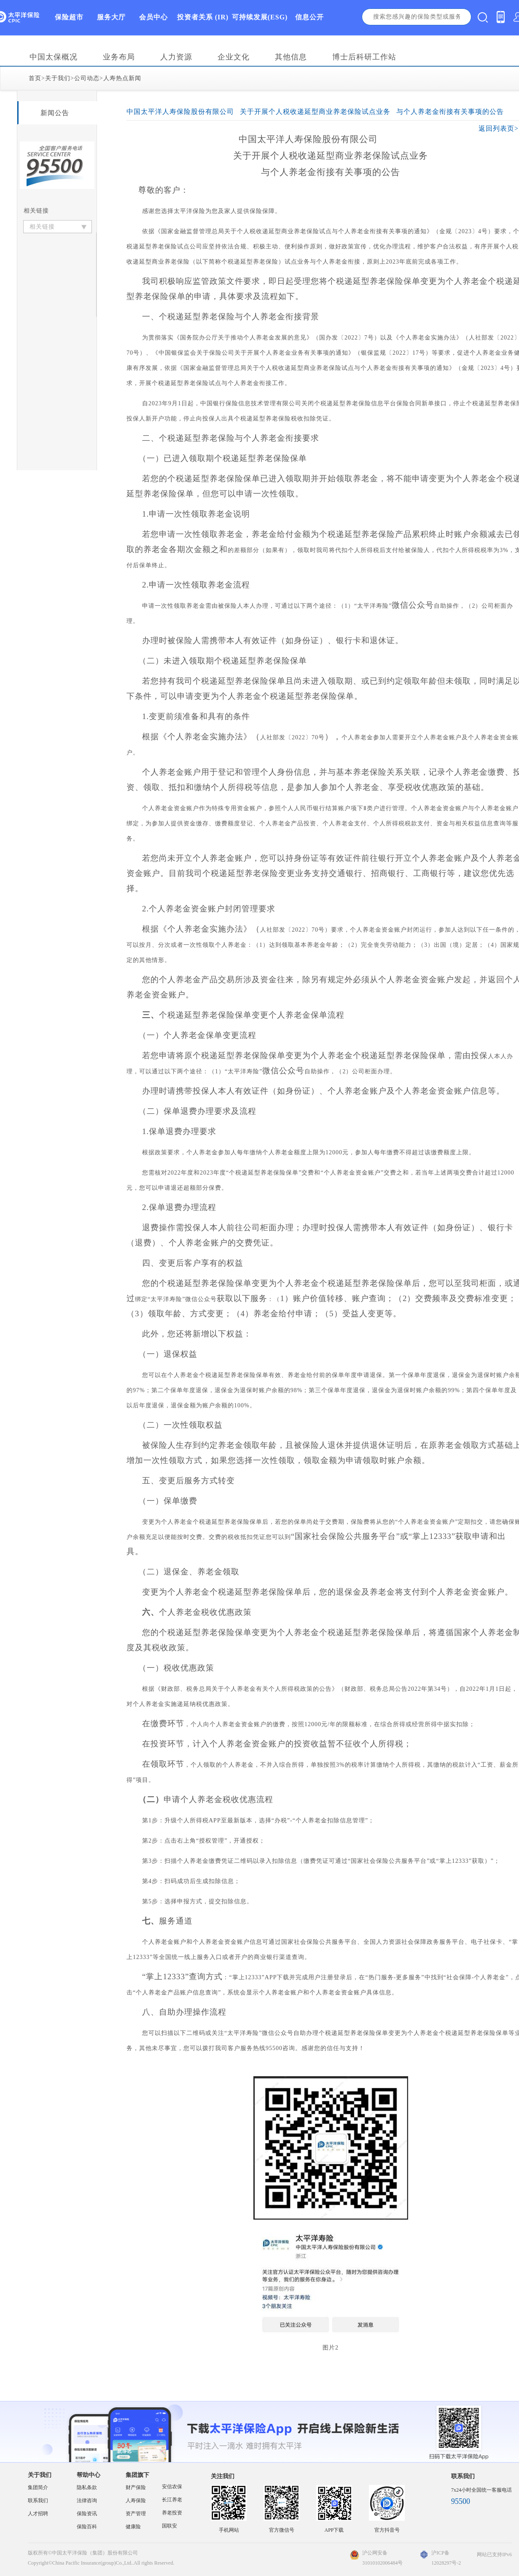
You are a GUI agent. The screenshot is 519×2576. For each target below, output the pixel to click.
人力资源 (176, 57)
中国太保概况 (54, 57)
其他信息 (291, 57)
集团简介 (38, 2487)
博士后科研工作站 (364, 57)
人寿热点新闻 (122, 78)
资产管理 (136, 2514)
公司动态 (86, 78)
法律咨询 (87, 2500)
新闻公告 (54, 112)
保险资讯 (87, 2514)
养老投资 (172, 2513)
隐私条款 (87, 2487)
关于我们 (57, 78)
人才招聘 (38, 2514)
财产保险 (136, 2487)
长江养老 (172, 2500)
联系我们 (38, 2500)
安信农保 (172, 2487)
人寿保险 (136, 2500)
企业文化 (234, 57)
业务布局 (119, 57)
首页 (35, 78)
